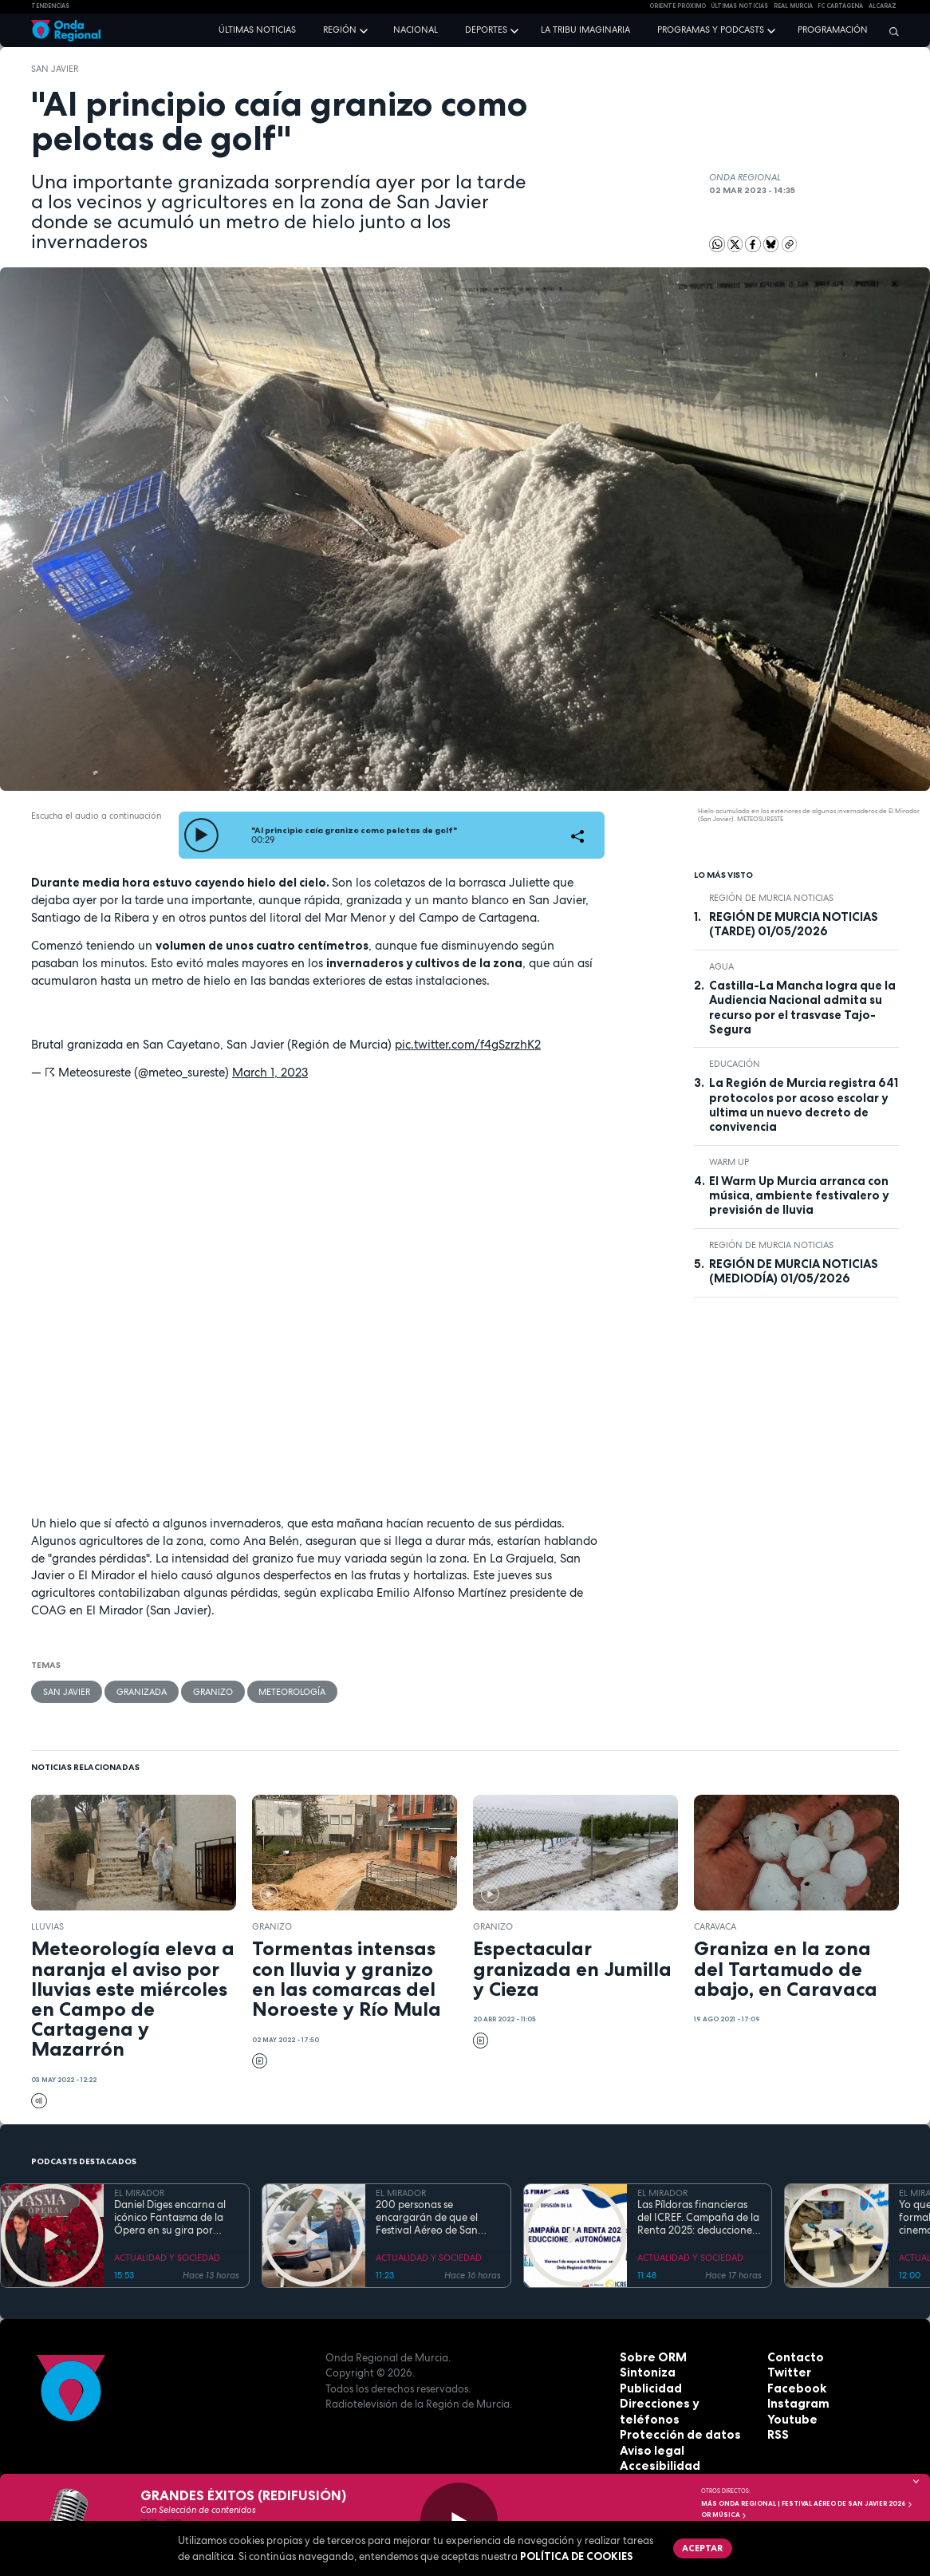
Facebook (793, 2386)
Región (340, 29)
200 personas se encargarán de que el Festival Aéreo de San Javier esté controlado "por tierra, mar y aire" (429, 2215)
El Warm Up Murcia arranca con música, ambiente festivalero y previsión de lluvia (799, 1196)
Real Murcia (793, 6)
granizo (209, 1690)
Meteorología (287, 1690)
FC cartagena (840, 6)
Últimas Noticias (739, 6)
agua (721, 966)
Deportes (486, 29)
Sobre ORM (650, 2355)
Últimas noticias (257, 29)
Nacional (415, 29)
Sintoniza (645, 2371)
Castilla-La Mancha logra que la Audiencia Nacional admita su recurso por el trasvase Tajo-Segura (802, 1007)
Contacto (792, 2355)
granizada (139, 1690)
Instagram (795, 2402)
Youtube (789, 2417)
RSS (776, 2433)
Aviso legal (649, 2433)
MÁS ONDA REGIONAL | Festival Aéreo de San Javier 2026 (807, 2503)
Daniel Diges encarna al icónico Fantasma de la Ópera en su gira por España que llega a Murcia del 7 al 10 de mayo (170, 2215)
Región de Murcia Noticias (771, 897)
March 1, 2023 (270, 1072)
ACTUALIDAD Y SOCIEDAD (167, 2256)
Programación (833, 29)
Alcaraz (883, 6)
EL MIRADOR (139, 2191)
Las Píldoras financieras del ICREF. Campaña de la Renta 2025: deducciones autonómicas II (698, 2215)
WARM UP (729, 1161)
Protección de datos (674, 2417)
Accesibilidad (656, 2448)
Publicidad (648, 2386)
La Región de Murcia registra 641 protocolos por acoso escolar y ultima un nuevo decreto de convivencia (803, 1105)
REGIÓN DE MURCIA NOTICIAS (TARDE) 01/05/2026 (793, 924)
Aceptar (699, 2546)
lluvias (47, 1924)
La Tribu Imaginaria (585, 29)
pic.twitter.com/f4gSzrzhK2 (468, 1044)
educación (734, 1063)
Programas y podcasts (710, 29)
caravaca (715, 1924)
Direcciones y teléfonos (683, 2402)
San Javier (54, 68)
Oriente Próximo (677, 6)
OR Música (724, 2515)
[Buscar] (890, 31)
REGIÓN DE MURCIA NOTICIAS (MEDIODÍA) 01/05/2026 (793, 1271)
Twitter (787, 2371)
